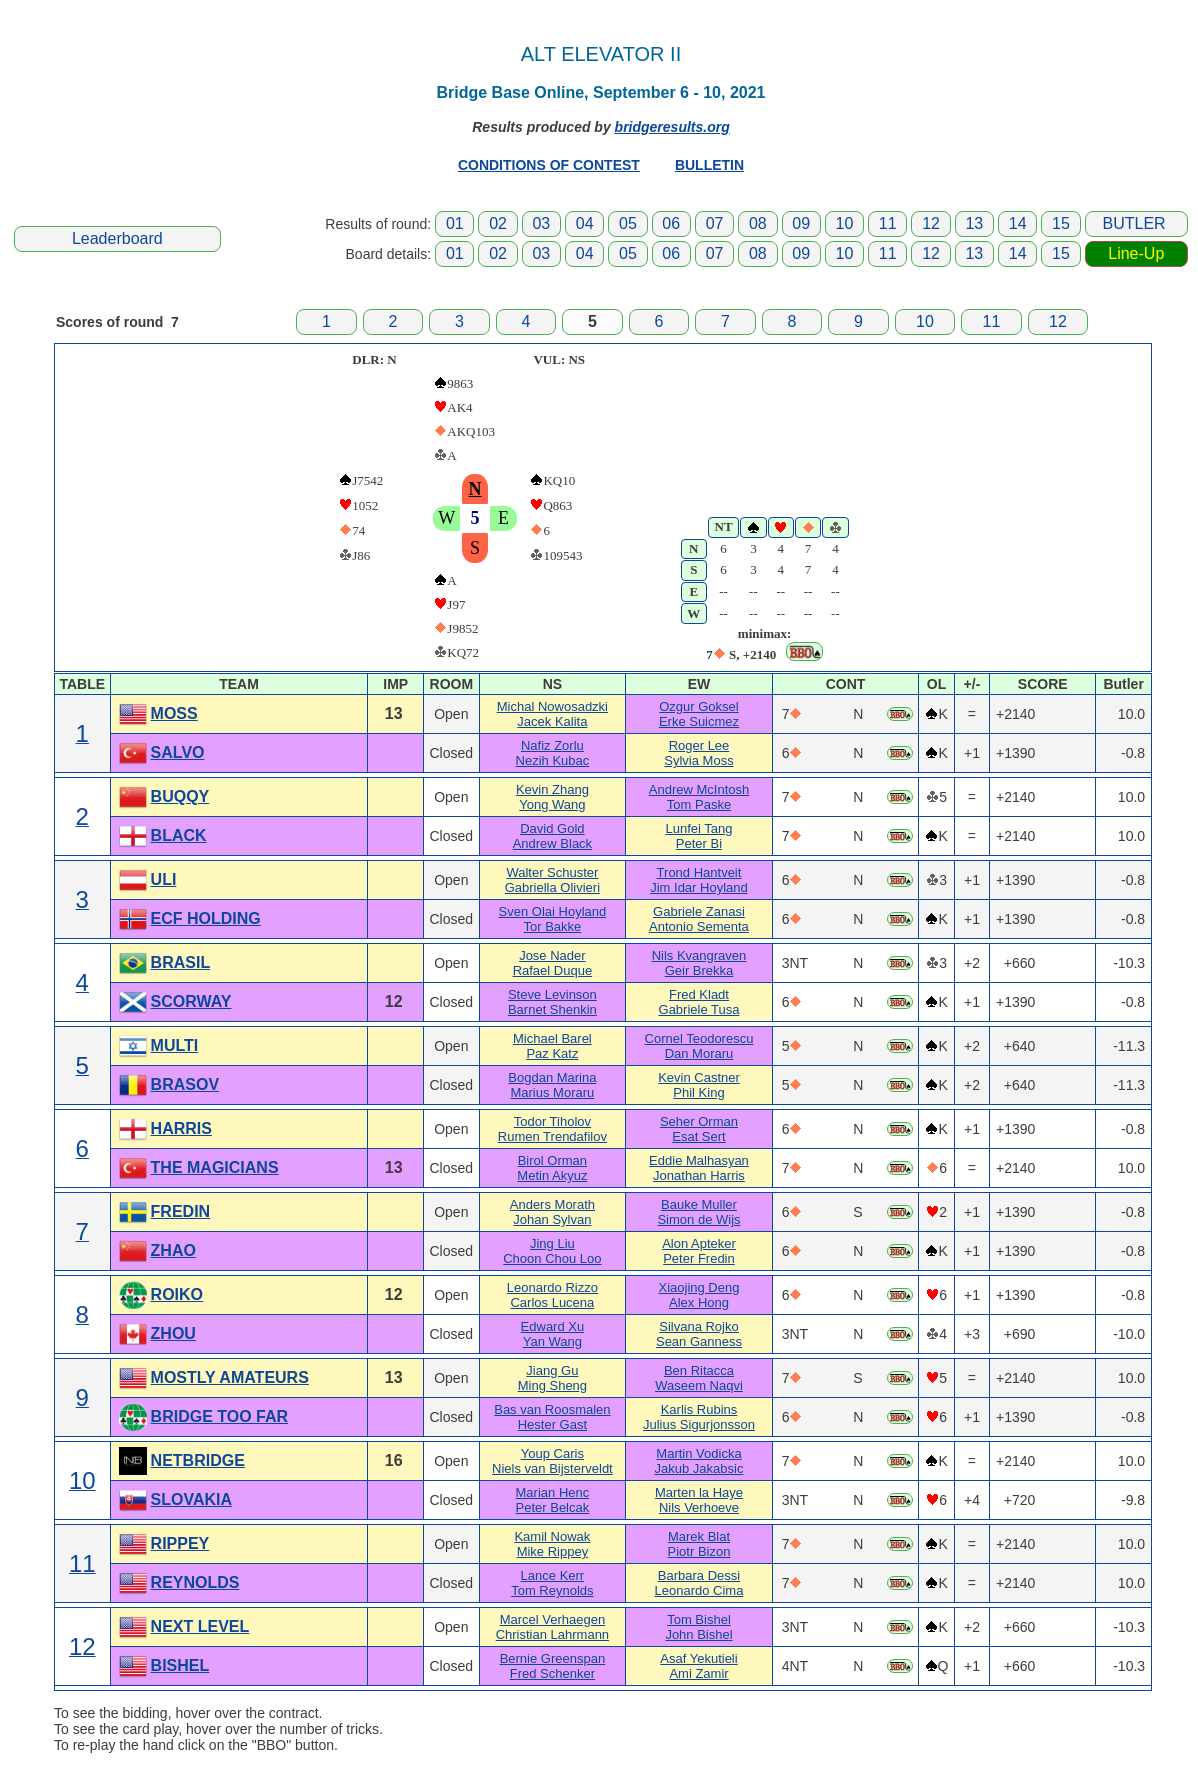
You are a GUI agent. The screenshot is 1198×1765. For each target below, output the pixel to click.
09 (801, 223)
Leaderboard (117, 238)
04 (585, 223)
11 (888, 223)
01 (455, 223)
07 (715, 223)
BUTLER (1134, 223)
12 (931, 223)
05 (628, 223)
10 (845, 223)
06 (671, 223)
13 (974, 223)
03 (541, 223)
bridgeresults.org (672, 127)
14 (1018, 223)
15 (1061, 223)
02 (498, 223)
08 (758, 223)
